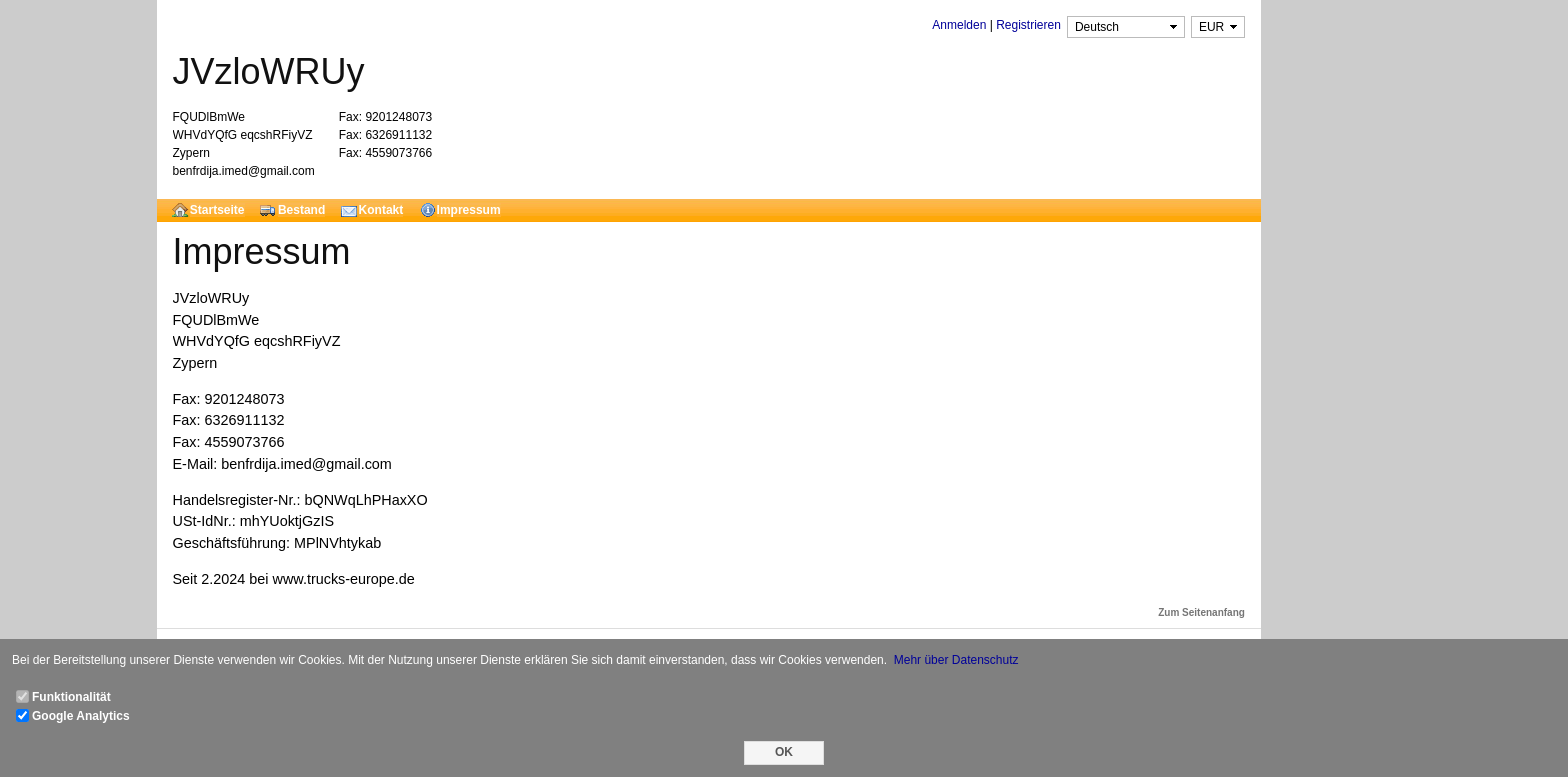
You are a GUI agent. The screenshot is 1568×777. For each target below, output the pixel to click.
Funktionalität (71, 697)
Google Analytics (81, 716)
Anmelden (959, 25)
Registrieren (1028, 25)
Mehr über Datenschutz (956, 660)
